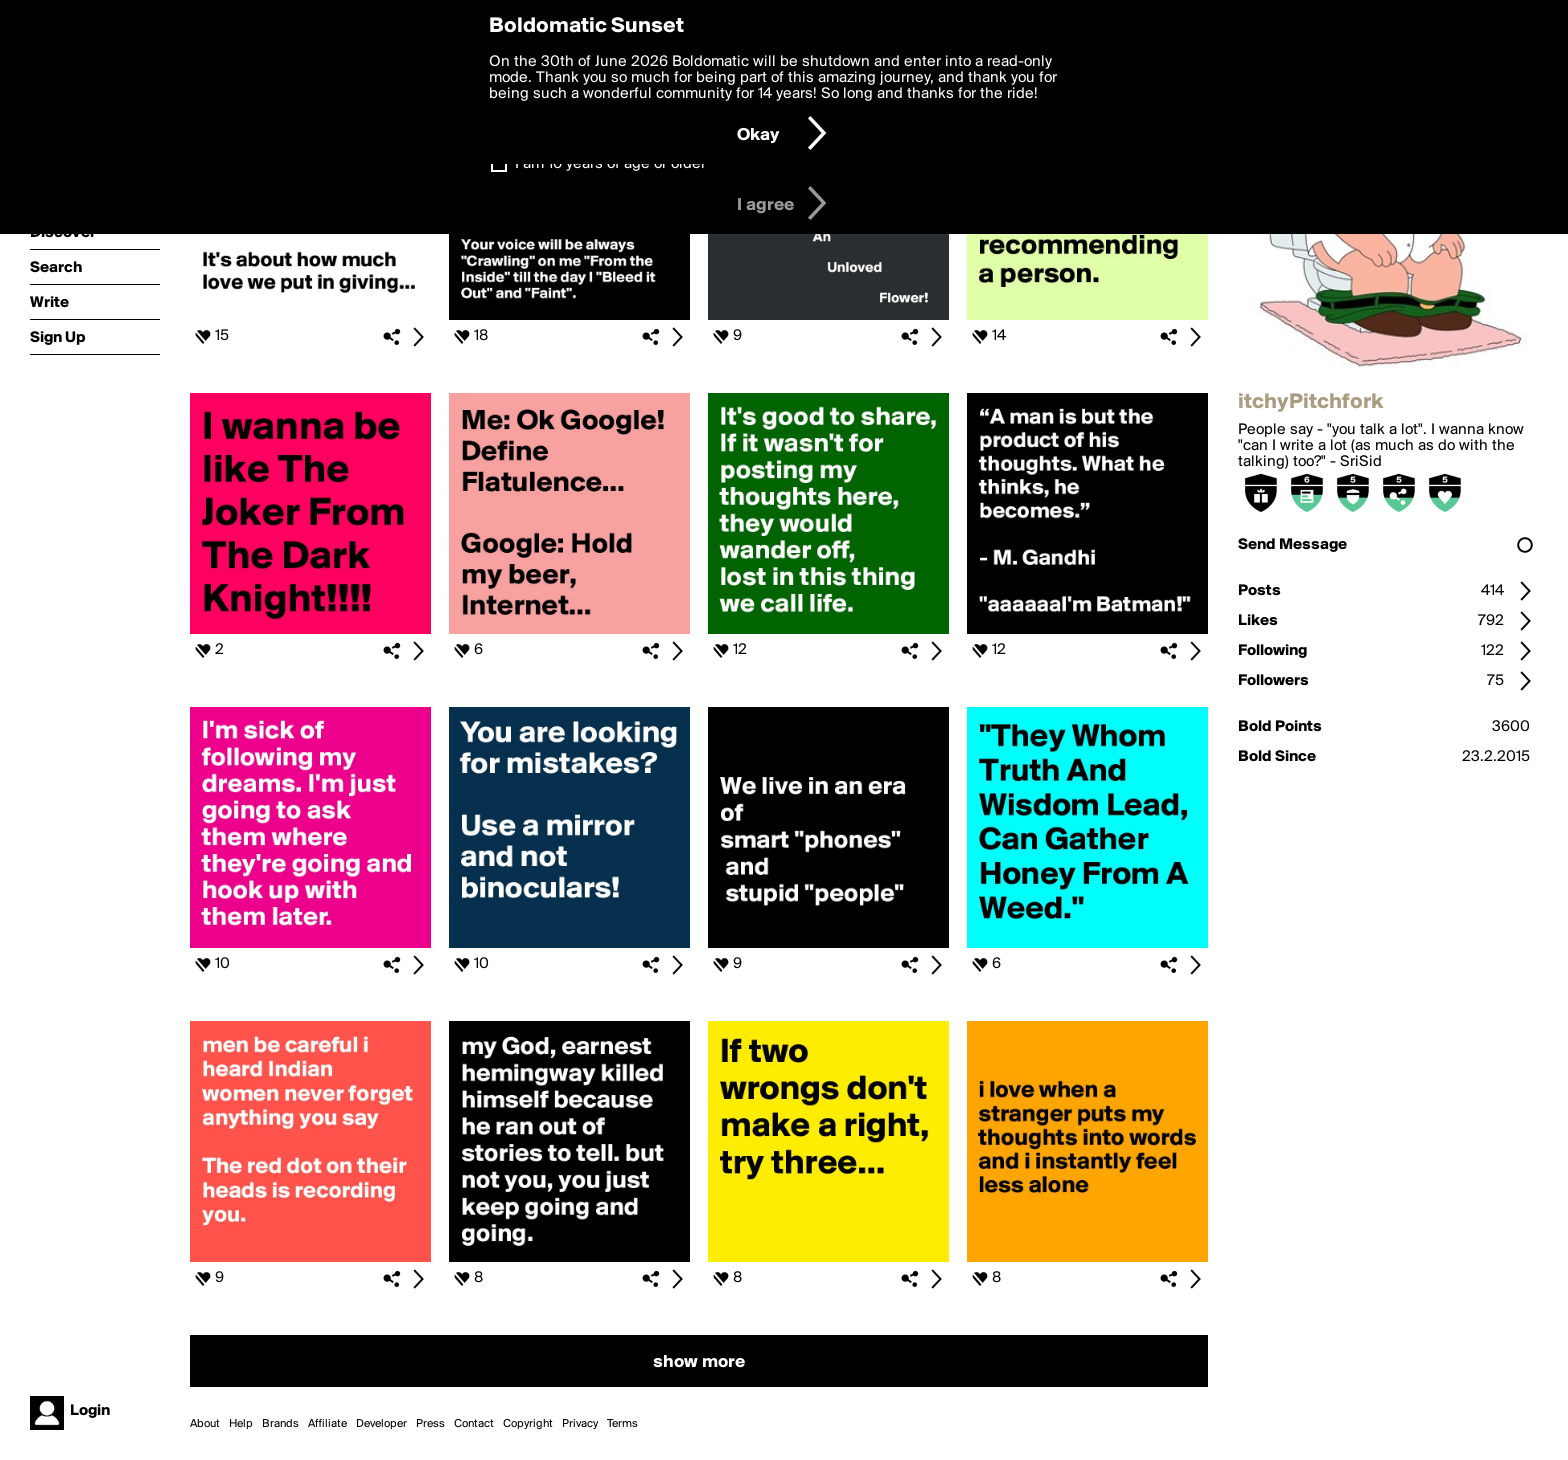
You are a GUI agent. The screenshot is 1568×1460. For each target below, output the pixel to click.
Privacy (580, 1424)
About (205, 1424)
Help (241, 1424)
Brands (280, 1424)
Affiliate (327, 1424)
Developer (381, 1424)
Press (430, 1424)
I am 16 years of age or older (610, 164)
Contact (474, 1424)
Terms (622, 1424)
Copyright (528, 1424)
